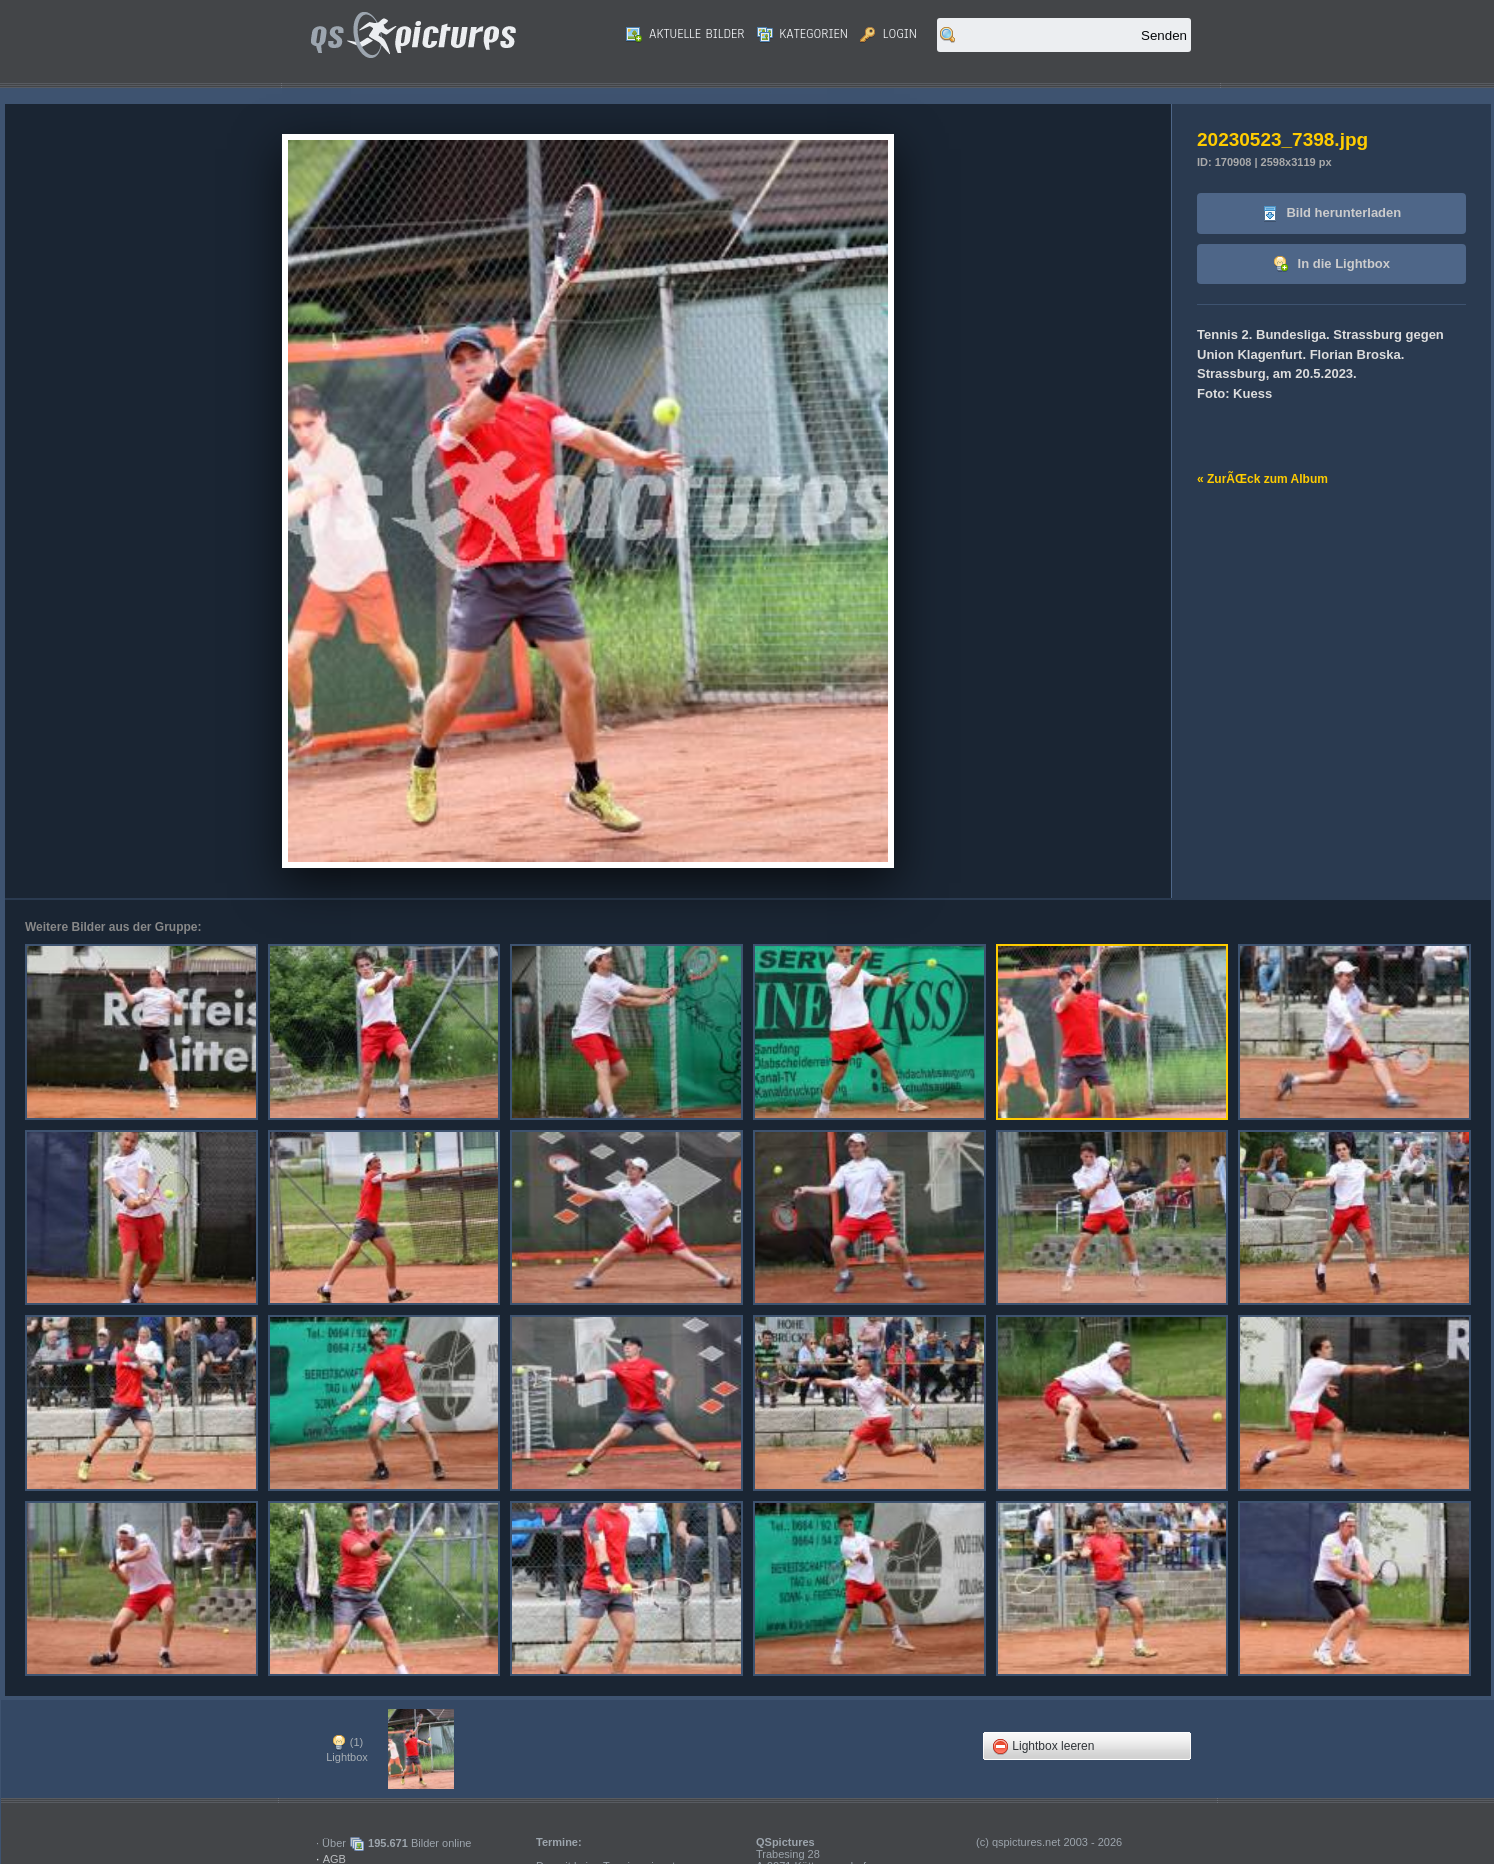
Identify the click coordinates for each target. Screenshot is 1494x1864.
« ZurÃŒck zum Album (1262, 479)
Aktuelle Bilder (685, 34)
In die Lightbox (1331, 264)
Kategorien (803, 34)
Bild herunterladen (1331, 213)
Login (888, 34)
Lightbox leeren (1043, 1746)
